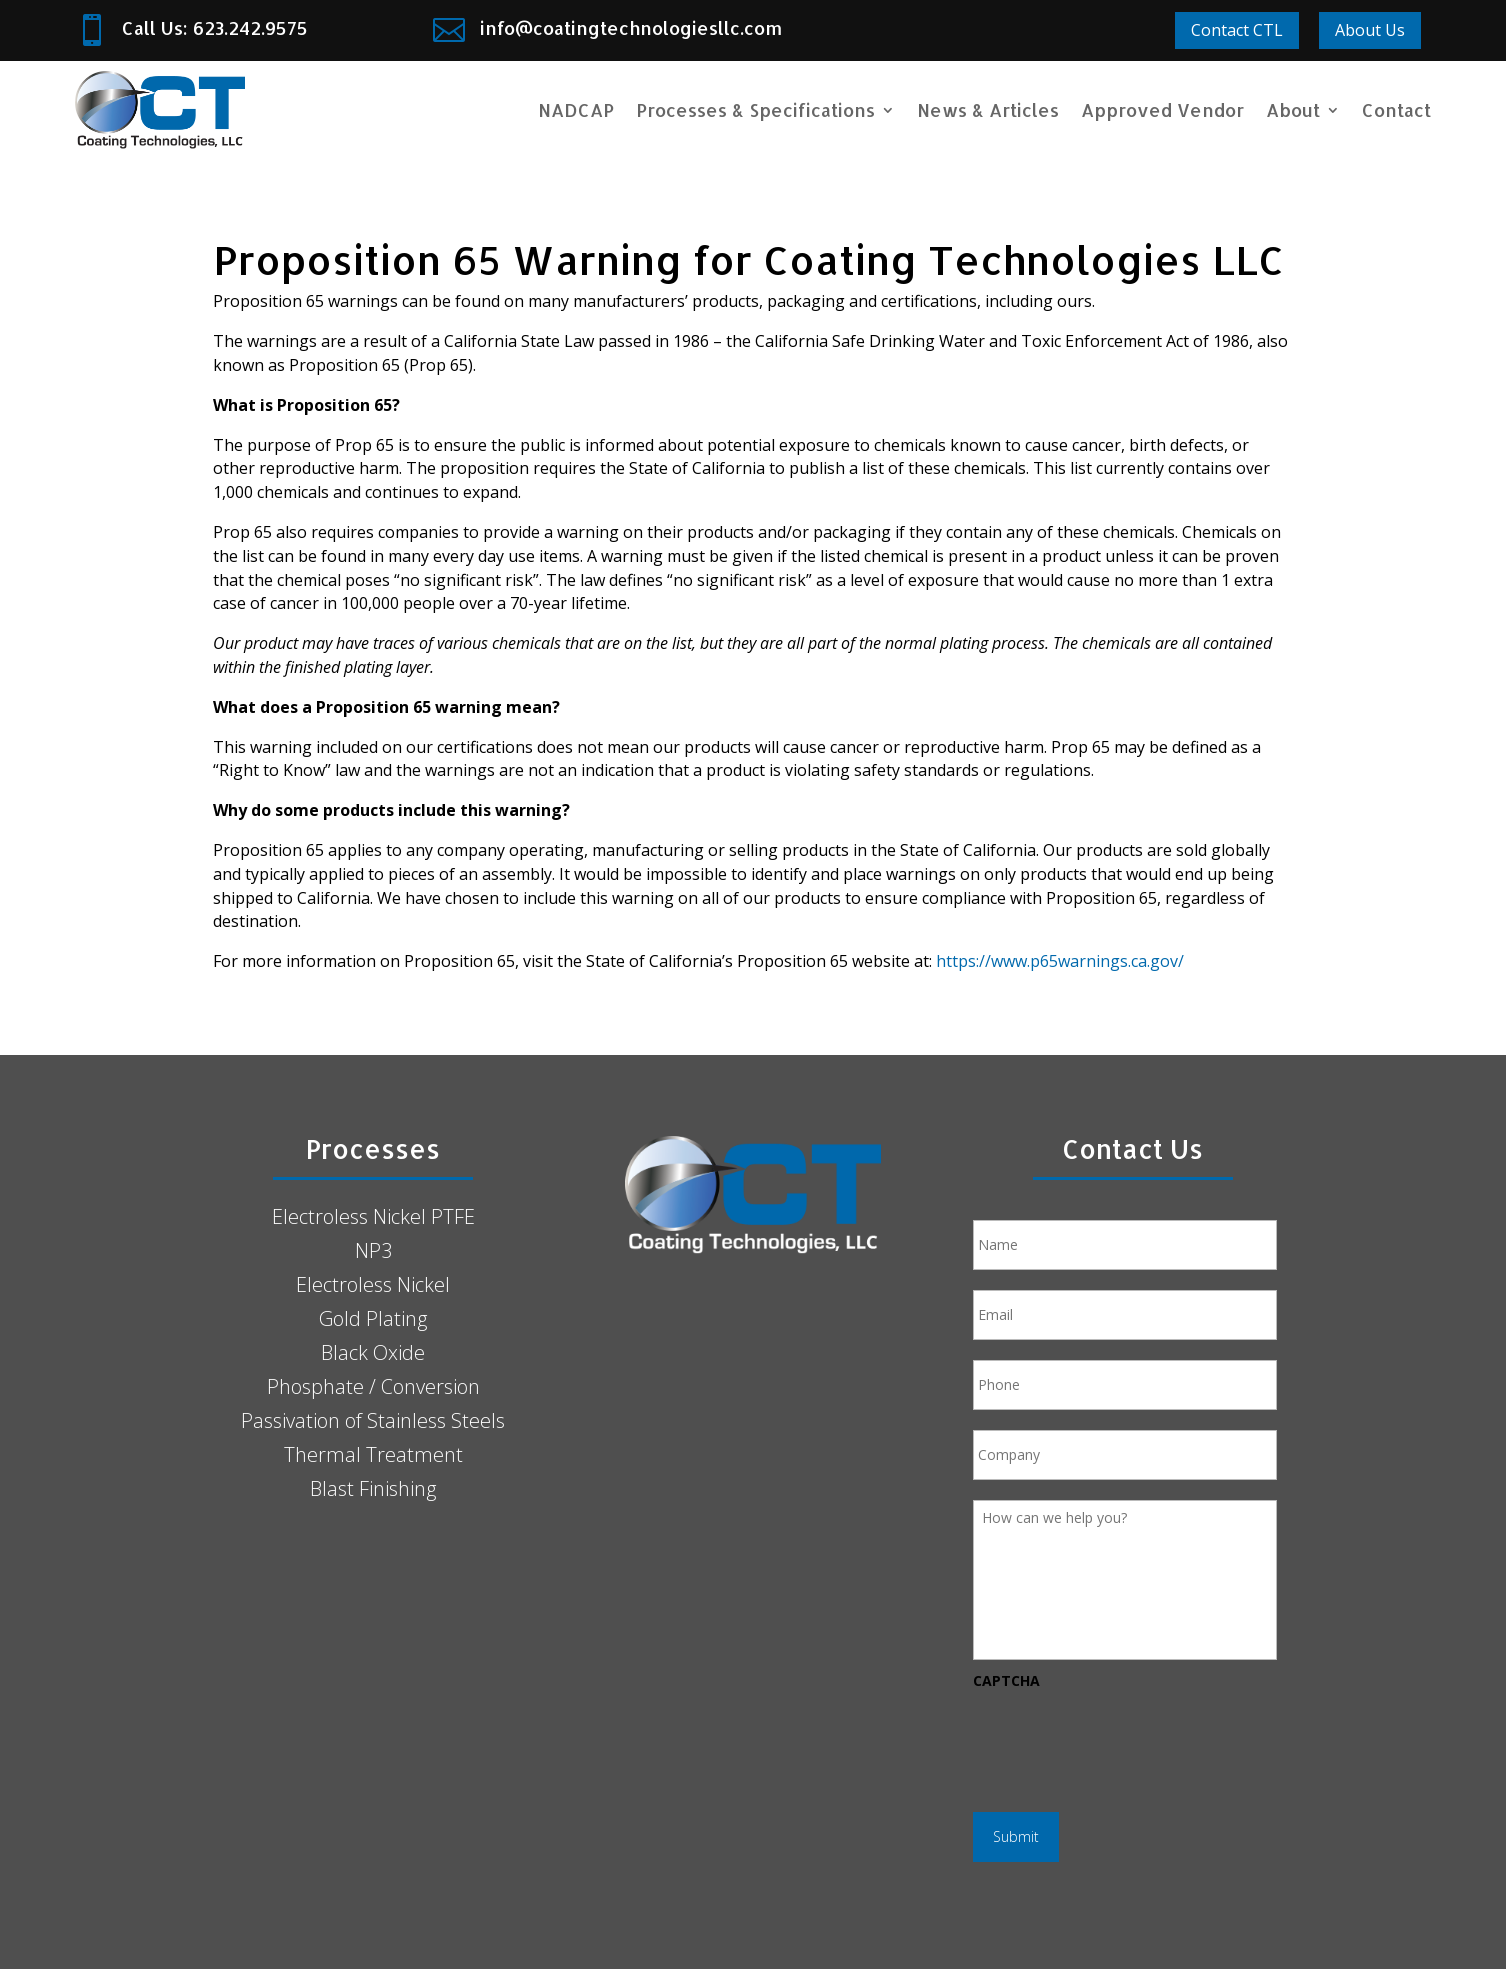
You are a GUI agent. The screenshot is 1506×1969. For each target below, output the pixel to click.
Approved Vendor (1162, 109)
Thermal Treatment (373, 1454)
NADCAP (576, 109)
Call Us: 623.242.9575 (215, 27)
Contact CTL (1237, 30)
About (1293, 109)
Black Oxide (373, 1352)
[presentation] (1125, 1741)
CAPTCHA (1006, 1681)
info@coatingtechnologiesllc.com (631, 27)
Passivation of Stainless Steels (373, 1420)
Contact (1396, 109)
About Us (1370, 30)
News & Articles (988, 109)
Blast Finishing (373, 1488)
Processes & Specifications (755, 109)
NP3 (373, 1250)
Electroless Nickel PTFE (373, 1216)
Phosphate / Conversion (373, 1386)
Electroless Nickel (373, 1284)
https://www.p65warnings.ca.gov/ (1060, 961)
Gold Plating (373, 1318)
